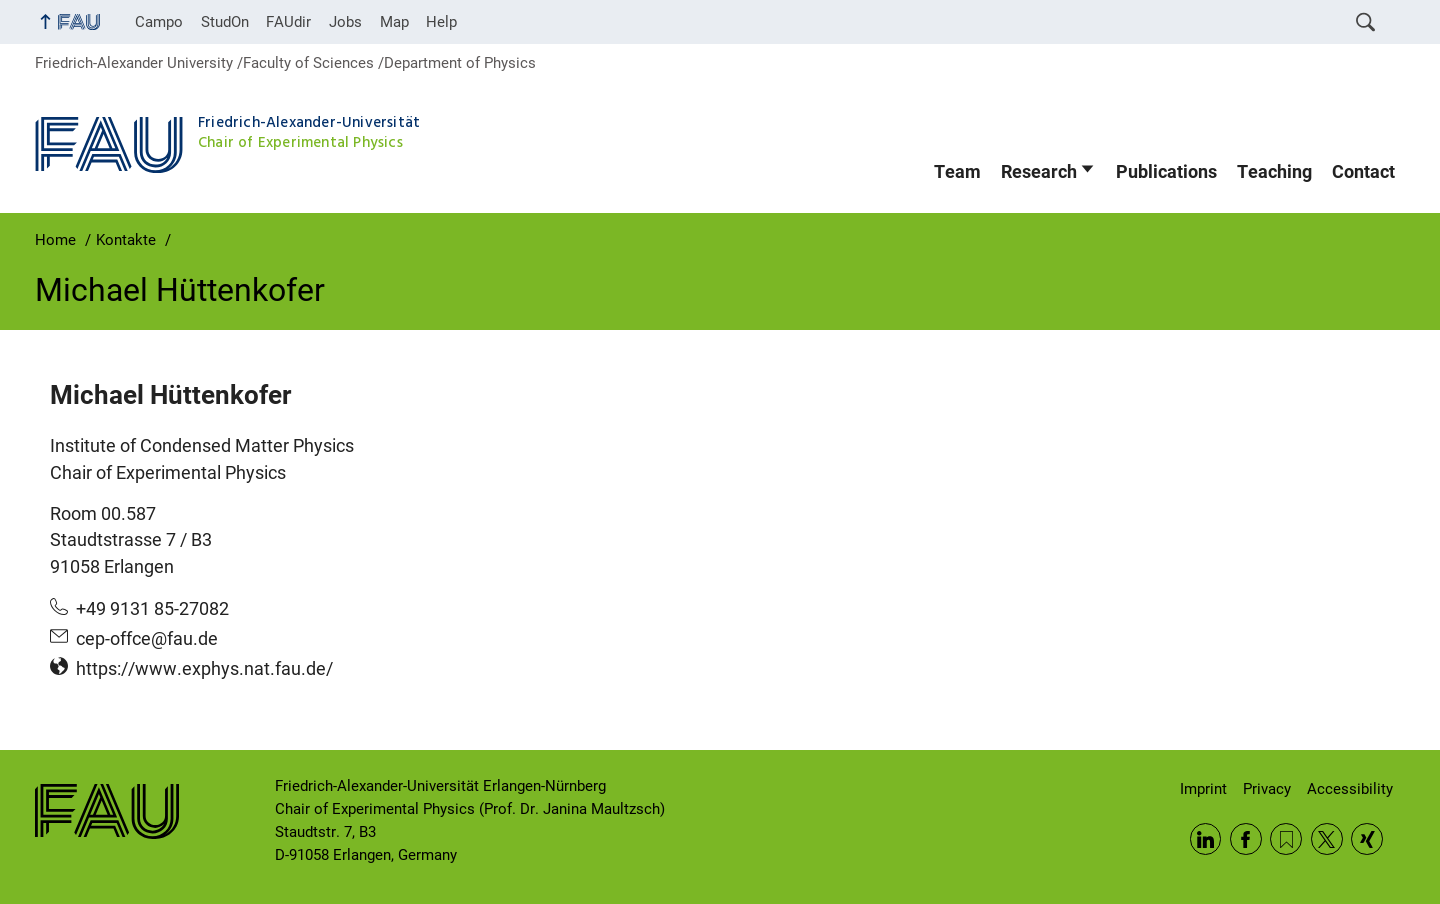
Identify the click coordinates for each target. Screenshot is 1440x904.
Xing (1367, 839)
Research (1039, 172)
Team (957, 172)
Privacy (1267, 789)
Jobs (345, 22)
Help (441, 22)
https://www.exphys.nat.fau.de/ (204, 669)
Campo (159, 22)
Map (394, 22)
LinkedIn (1206, 839)
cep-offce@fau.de (147, 639)
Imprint (1203, 789)
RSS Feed (1286, 839)
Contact (1363, 172)
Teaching (1274, 172)
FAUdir (288, 22)
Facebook (1246, 839)
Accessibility (1350, 789)
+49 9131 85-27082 (152, 609)
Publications (1166, 172)
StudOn (225, 22)
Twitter (1327, 839)
